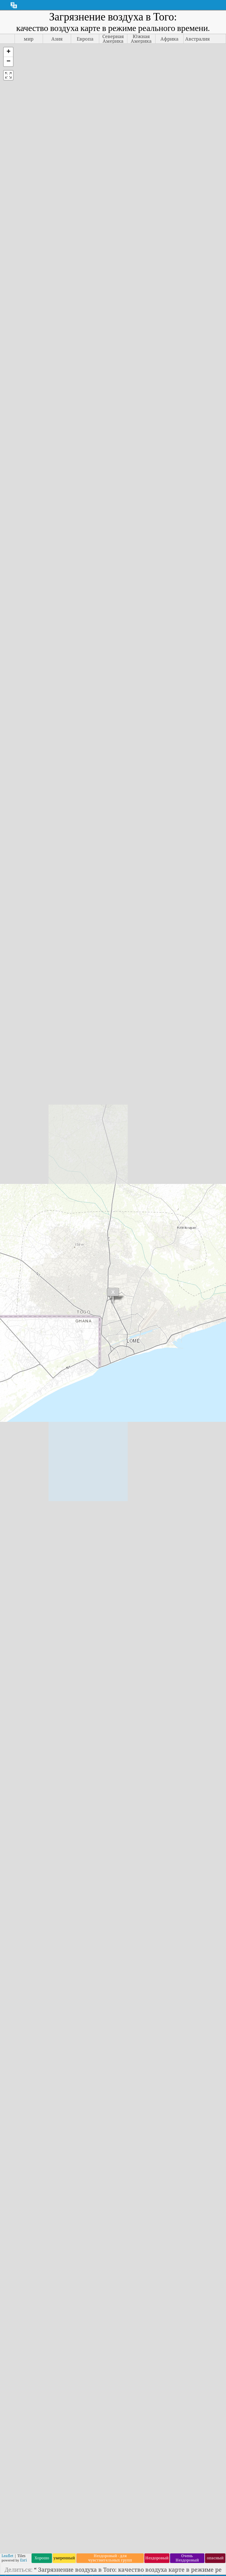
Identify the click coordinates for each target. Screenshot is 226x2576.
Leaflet (7, 2555)
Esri (23, 2560)
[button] (8, 52)
